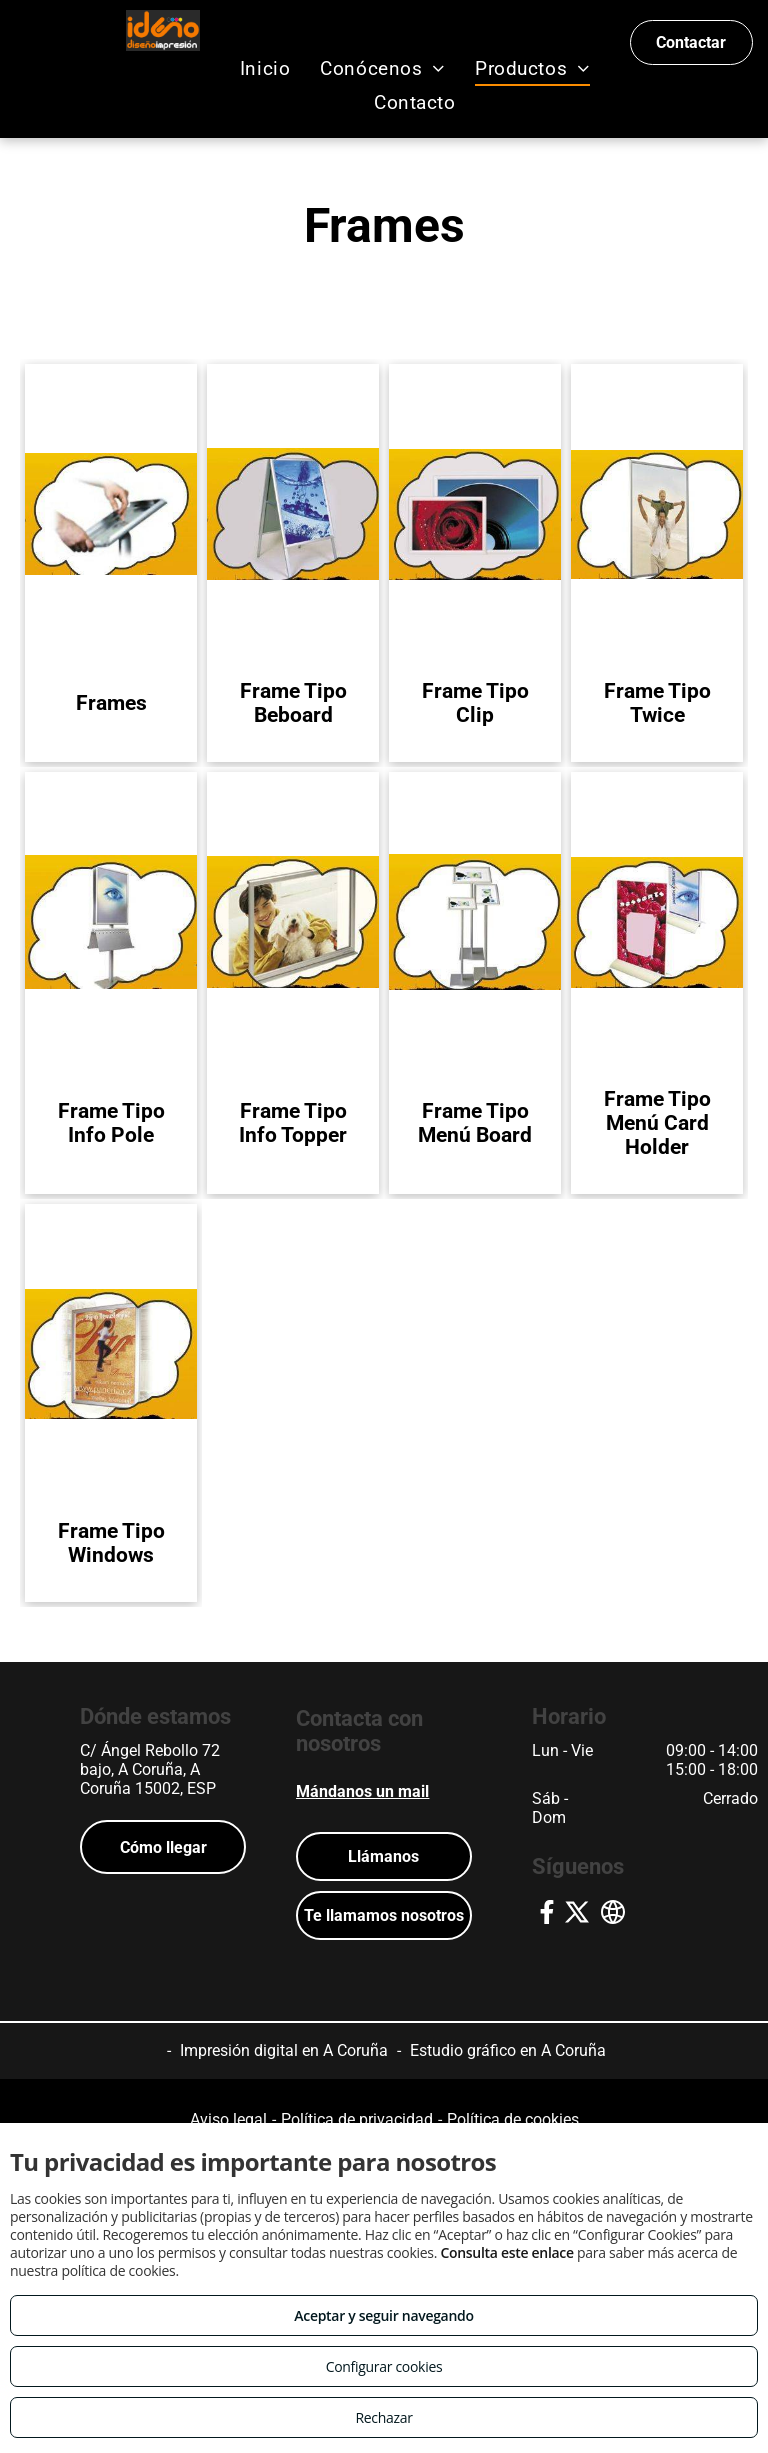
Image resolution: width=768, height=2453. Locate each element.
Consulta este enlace (506, 2252)
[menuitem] (265, 68)
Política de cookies (513, 2119)
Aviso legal (228, 2119)
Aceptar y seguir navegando (383, 2315)
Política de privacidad (357, 2119)
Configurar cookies (384, 2366)
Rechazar (383, 2417)
